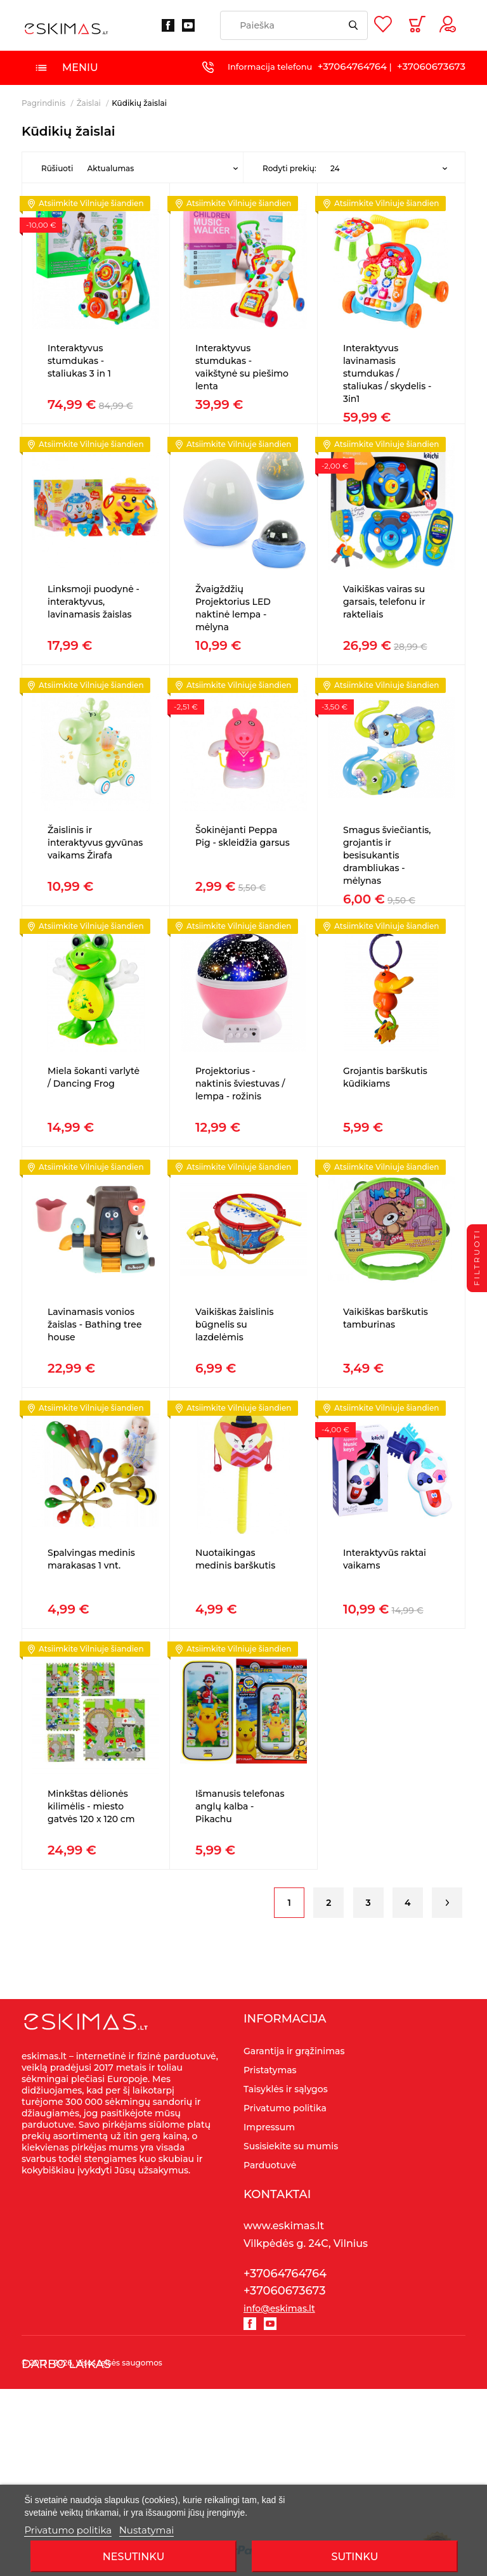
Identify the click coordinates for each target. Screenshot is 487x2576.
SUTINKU (355, 2557)
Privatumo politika (68, 2530)
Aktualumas (110, 168)
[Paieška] (294, 25)
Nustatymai (146, 2530)
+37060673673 (431, 66)
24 (335, 168)
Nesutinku (133, 2557)
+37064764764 (352, 66)
